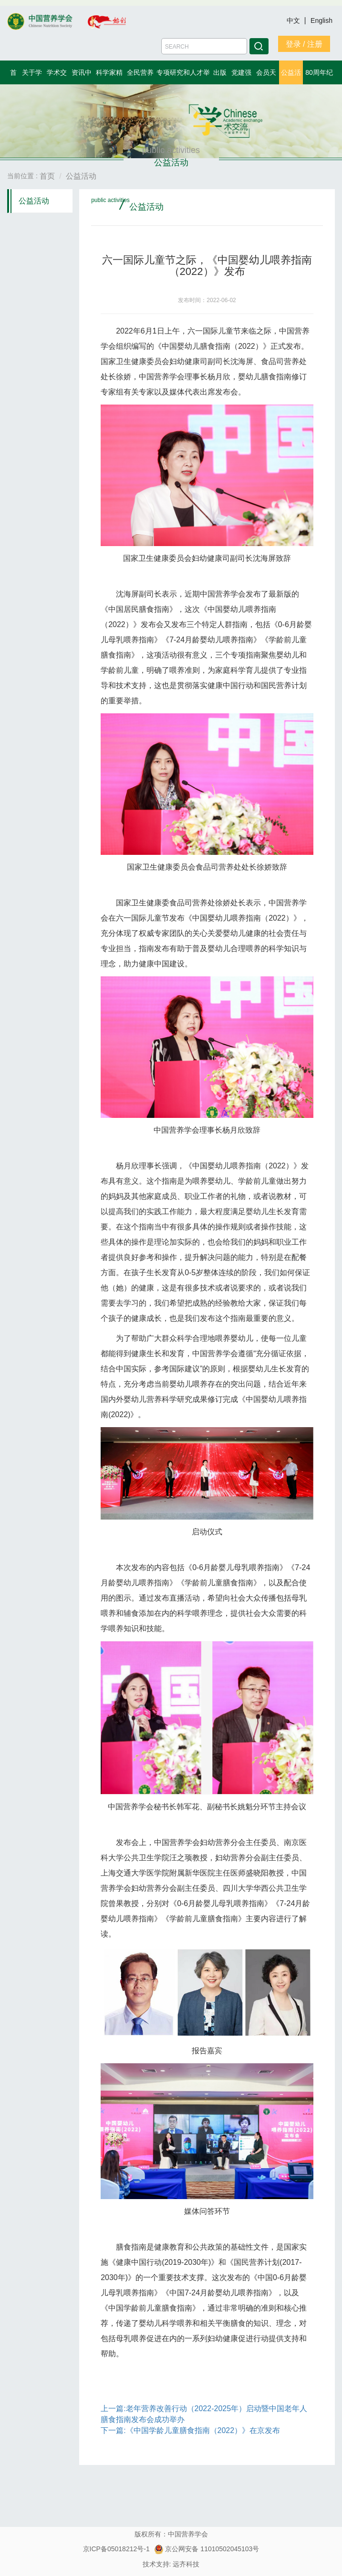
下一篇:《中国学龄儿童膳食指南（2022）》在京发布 (190, 2430)
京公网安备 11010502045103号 (206, 2549)
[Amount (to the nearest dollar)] (204, 46)
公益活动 (34, 201)
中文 (294, 20)
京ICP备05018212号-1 (116, 2549)
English (321, 20)
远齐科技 (186, 2564)
